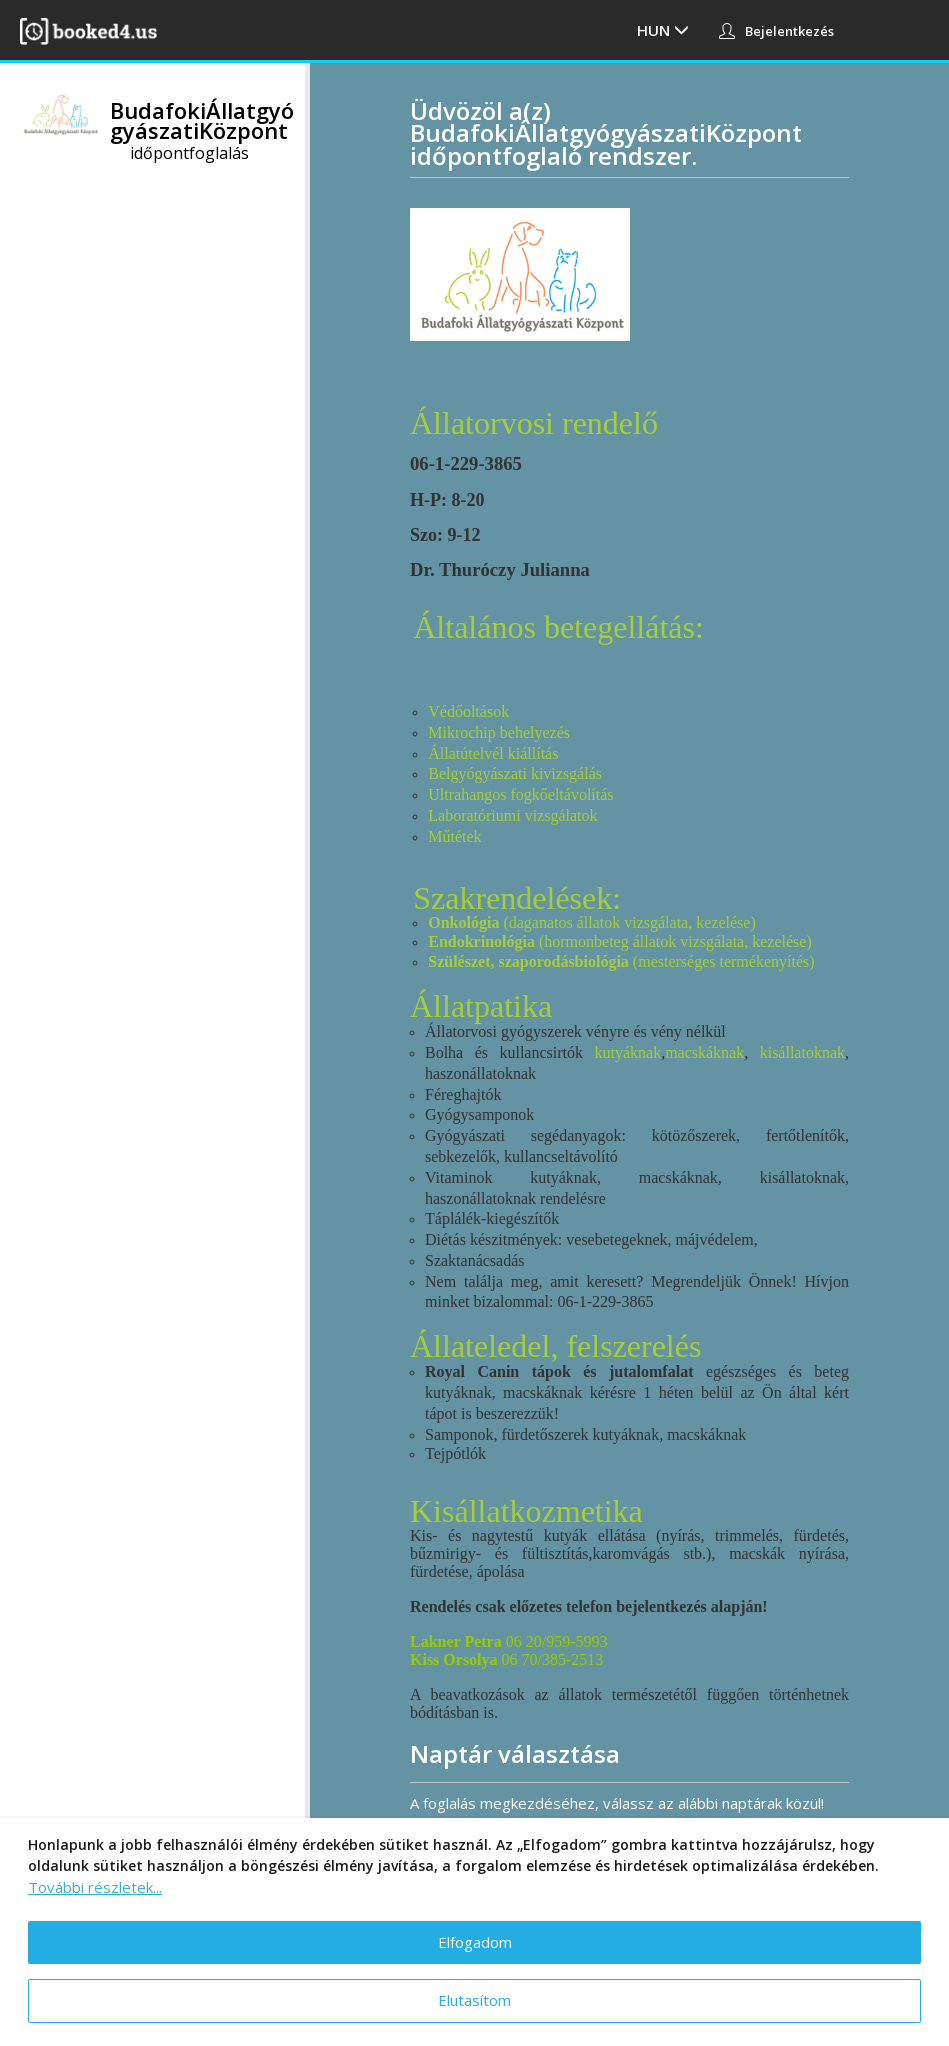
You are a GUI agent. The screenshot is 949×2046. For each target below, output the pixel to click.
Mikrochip (464, 732)
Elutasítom (474, 2000)
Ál (436, 753)
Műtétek (454, 836)
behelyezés (535, 732)
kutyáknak (627, 1052)
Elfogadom (475, 1942)
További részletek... (95, 1887)
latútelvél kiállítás (501, 753)
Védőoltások (468, 711)
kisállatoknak (802, 1052)
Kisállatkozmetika (526, 1511)
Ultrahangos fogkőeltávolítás (520, 794)
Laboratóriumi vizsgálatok (512, 815)
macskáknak (704, 1052)
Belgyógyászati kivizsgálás (515, 773)
